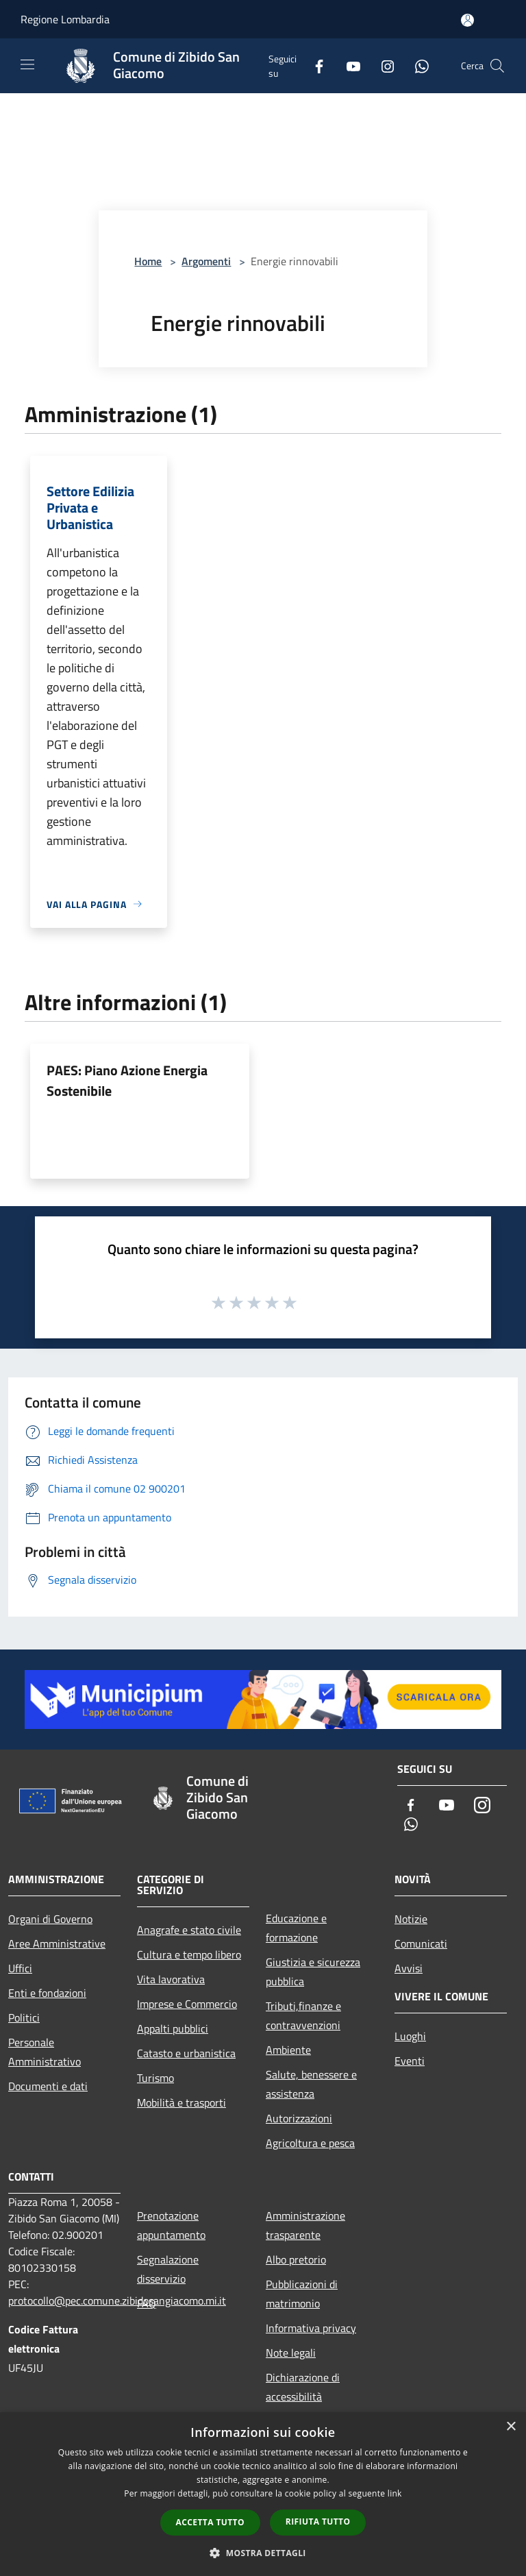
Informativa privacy (311, 2328)
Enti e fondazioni (47, 1993)
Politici (24, 2017)
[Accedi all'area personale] (467, 20)
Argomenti (206, 261)
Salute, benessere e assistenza (311, 2084)
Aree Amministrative (56, 1943)
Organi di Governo (50, 1919)
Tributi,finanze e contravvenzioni (303, 2015)
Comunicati (420, 1943)
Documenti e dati (48, 2086)
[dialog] (263, 2494)
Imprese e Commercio (187, 2004)
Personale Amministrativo (44, 2052)
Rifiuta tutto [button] (318, 2521)
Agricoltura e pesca (310, 2143)
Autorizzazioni (299, 2118)
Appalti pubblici (172, 2028)
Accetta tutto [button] (210, 2522)
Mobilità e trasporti (181, 2102)
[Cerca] (497, 66)
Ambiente (288, 2049)
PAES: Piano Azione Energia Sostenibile (127, 1080)
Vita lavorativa (171, 1979)
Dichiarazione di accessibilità (303, 2387)
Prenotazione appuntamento (171, 2225)
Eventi (409, 2060)
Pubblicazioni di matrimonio (302, 2293)
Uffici (20, 1968)
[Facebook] (313, 65)
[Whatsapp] (416, 65)
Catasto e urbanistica (186, 2053)
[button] (263, 2553)
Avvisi (408, 1968)
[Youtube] (348, 65)
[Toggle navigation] (27, 64)
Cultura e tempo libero (189, 1954)
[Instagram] (382, 65)
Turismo (155, 2078)
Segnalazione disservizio (168, 2269)
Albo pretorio (296, 2259)
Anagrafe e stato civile (189, 1930)
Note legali (291, 2352)
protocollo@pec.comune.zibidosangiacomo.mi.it (117, 2300)
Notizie (410, 1919)
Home (148, 261)
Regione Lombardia (65, 19)
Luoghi (410, 2036)
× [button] (510, 2427)
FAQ (146, 2303)
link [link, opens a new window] (395, 2493)
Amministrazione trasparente (305, 2225)
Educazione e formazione (296, 1928)
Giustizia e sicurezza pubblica (313, 1971)
